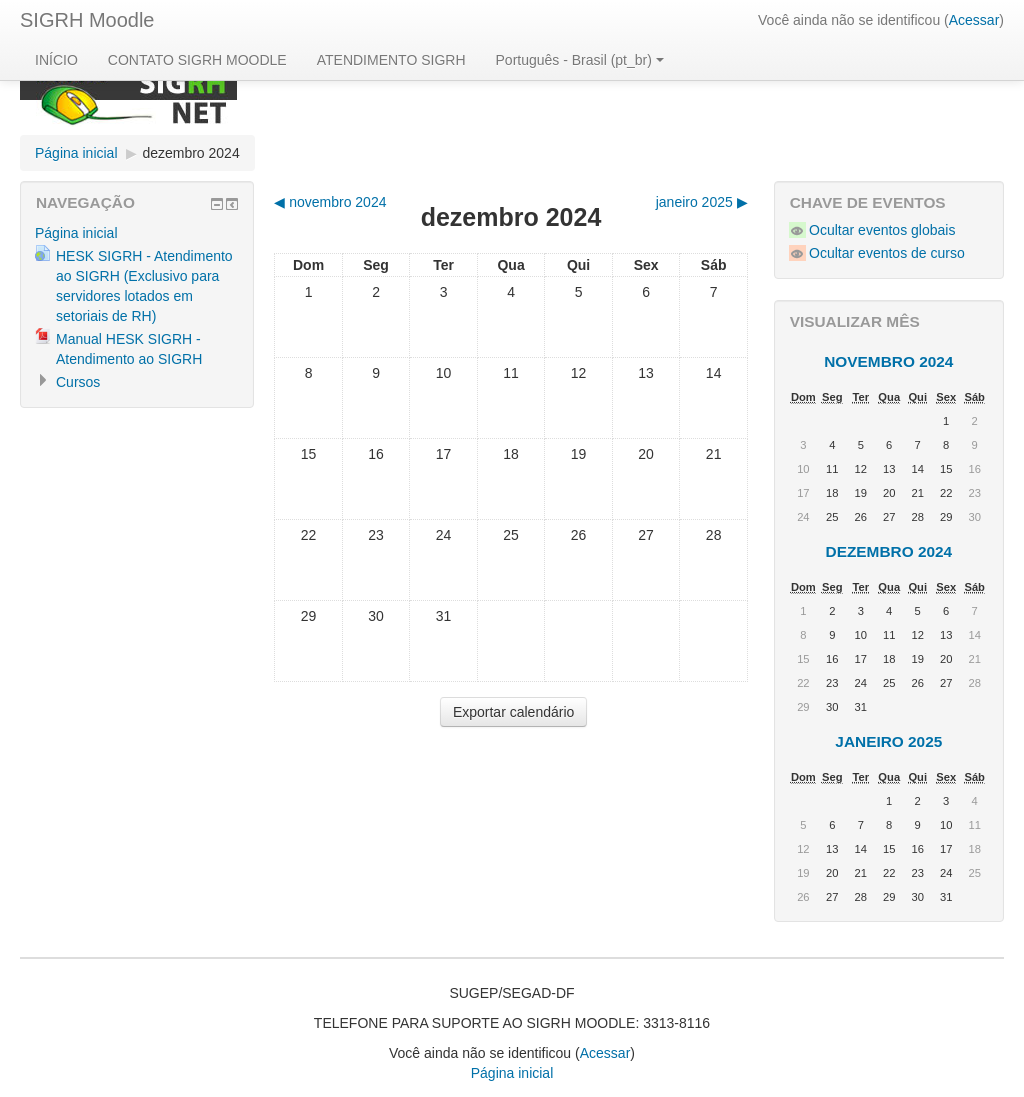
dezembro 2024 (190, 153)
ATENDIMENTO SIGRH (391, 60)
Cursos (78, 382)
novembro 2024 (888, 361)
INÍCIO (56, 60)
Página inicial (76, 153)
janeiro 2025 (888, 741)
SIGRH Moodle (87, 20)
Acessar (974, 20)
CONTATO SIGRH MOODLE (197, 60)
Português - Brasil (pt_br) (580, 60)
